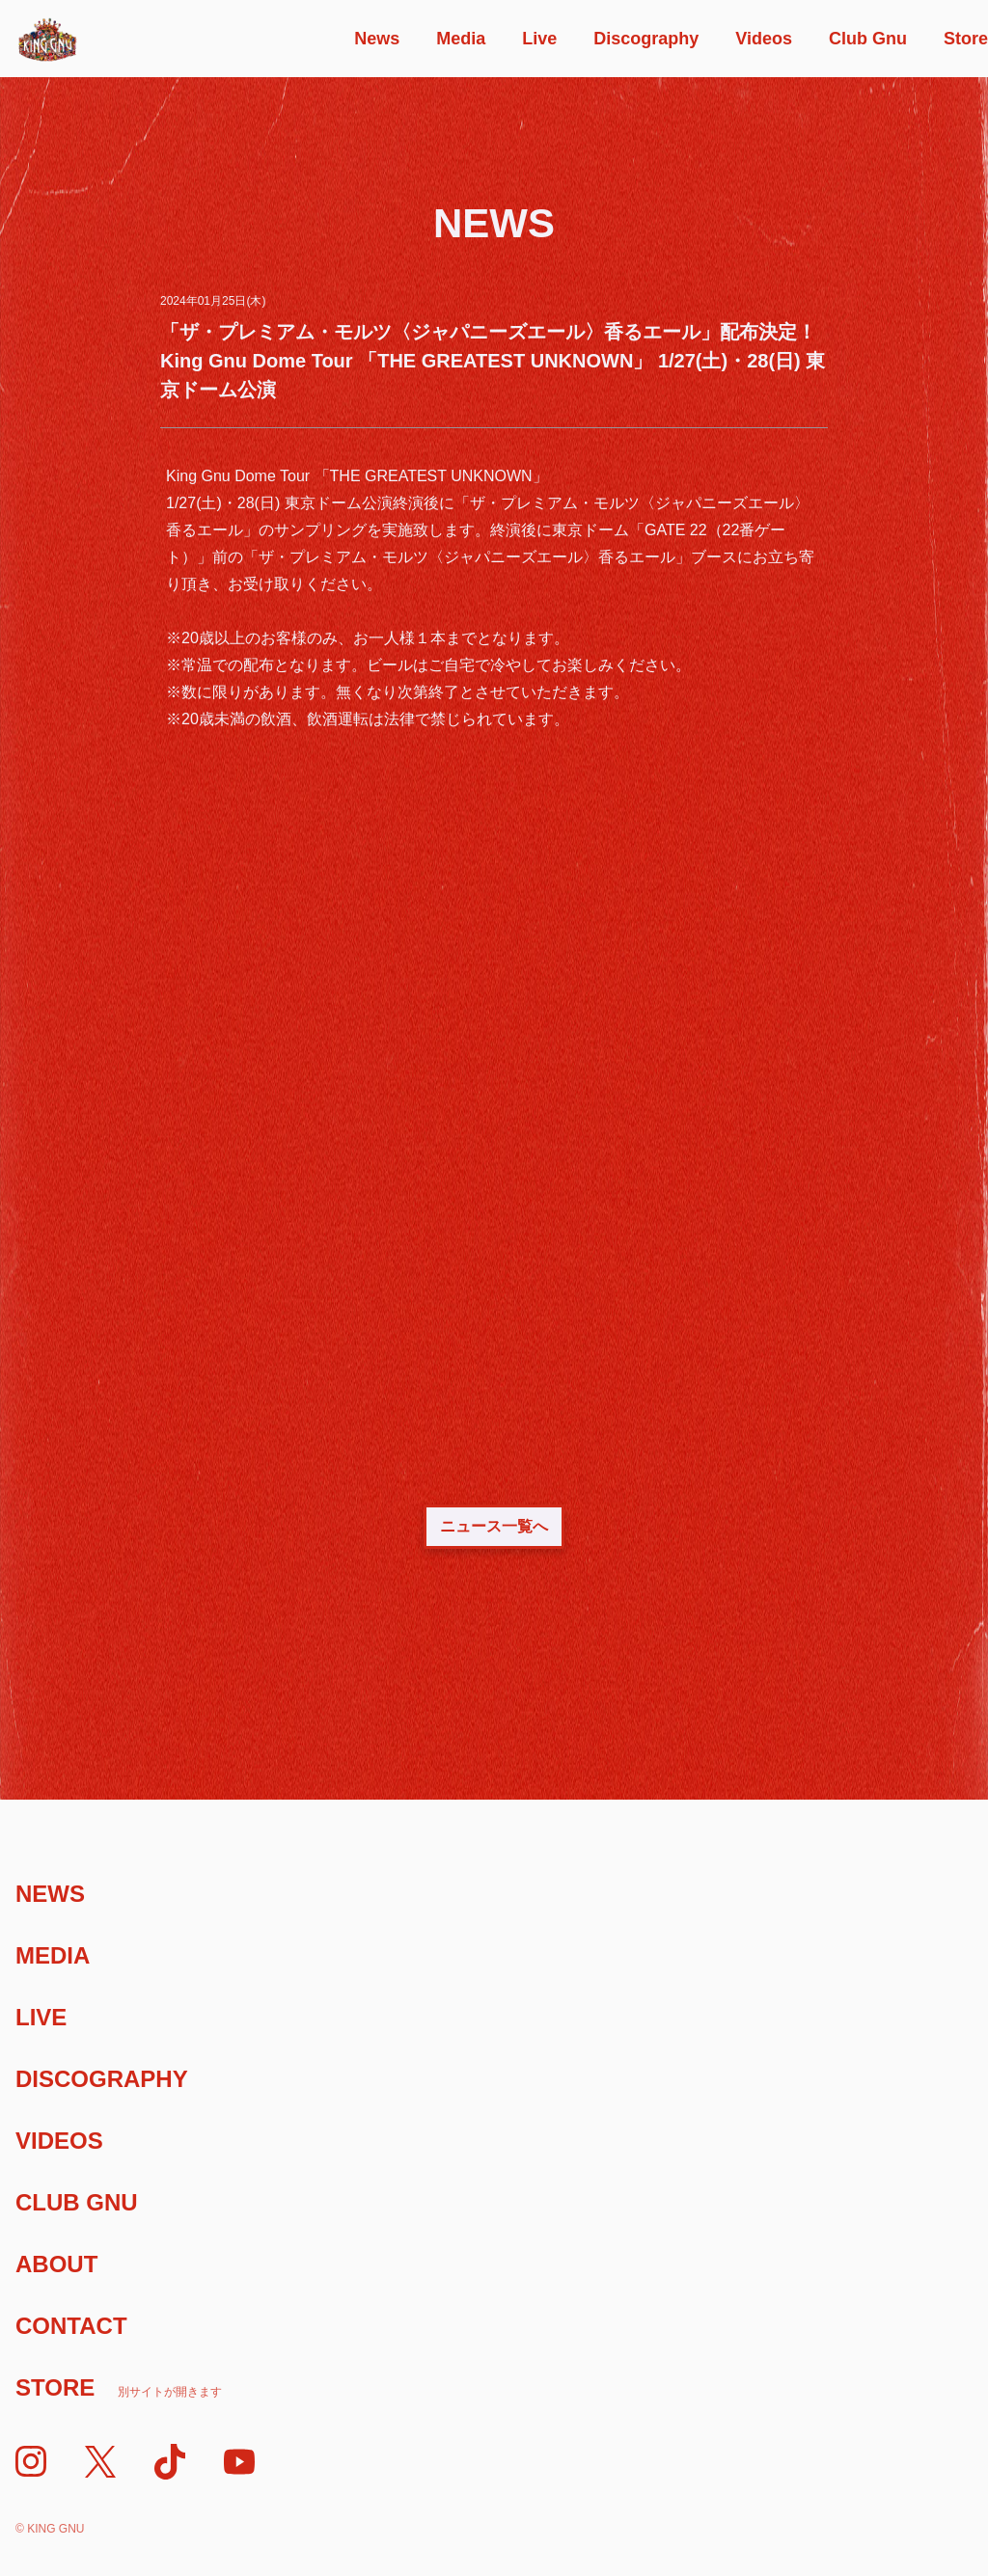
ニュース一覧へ (494, 1526)
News (376, 38)
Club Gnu (868, 38)
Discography (646, 38)
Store (966, 38)
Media (460, 38)
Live (539, 38)
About (56, 2264)
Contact (71, 2326)
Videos (763, 38)
